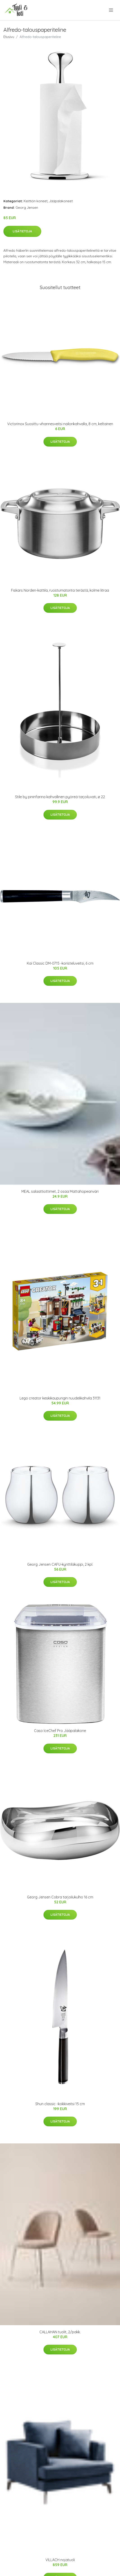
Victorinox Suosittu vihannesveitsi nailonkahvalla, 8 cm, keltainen (60, 424)
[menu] (111, 10)
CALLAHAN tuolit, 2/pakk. (60, 2332)
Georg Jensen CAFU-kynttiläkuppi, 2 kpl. (60, 1564)
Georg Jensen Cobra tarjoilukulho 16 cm (60, 1897)
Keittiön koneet (36, 201)
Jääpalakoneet (61, 201)
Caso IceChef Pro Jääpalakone (60, 1730)
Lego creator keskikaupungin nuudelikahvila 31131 (60, 1398)
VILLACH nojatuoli (60, 2560)
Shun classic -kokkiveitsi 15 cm (60, 2104)
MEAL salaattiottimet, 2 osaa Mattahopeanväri (60, 1191)
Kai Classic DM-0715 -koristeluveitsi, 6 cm (60, 963)
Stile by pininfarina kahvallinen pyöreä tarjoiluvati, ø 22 (60, 797)
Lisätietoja (22, 231)
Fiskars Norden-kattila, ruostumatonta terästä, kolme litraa (60, 590)
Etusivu (8, 37)
